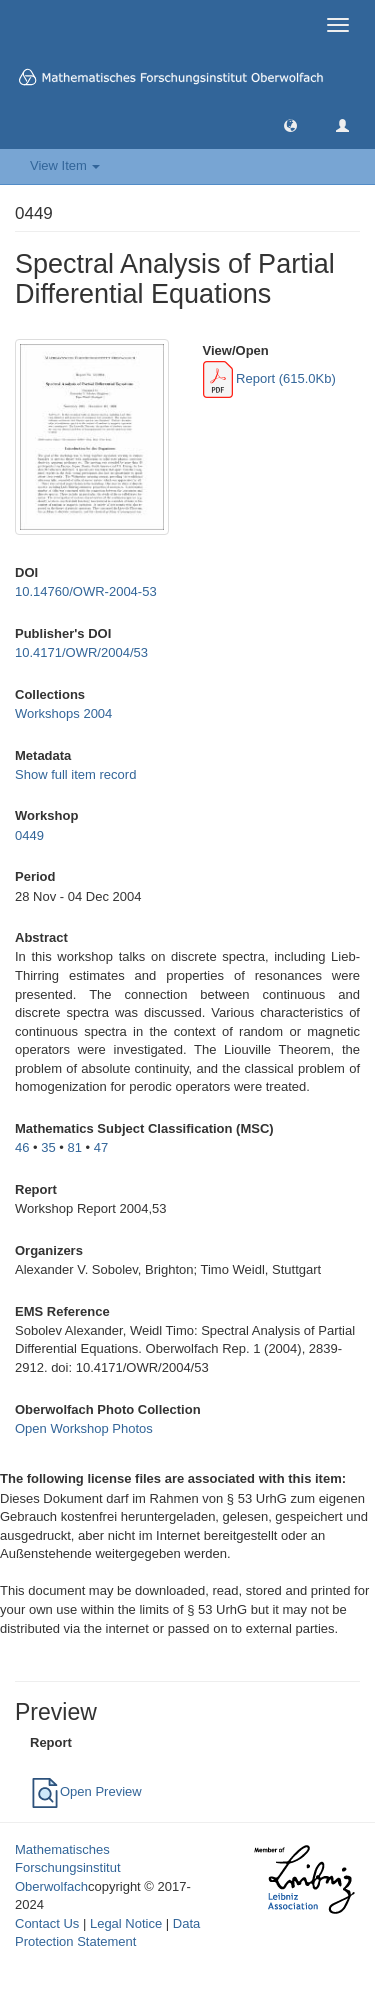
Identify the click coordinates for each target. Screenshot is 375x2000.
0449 (29, 835)
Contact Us (47, 1923)
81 (75, 1147)
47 (101, 1147)
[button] (290, 124)
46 (22, 1147)
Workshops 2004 (63, 713)
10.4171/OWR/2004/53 (81, 652)
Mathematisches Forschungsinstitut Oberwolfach (68, 1868)
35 (48, 1147)
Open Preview (86, 1791)
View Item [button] (65, 165)
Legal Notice (126, 1923)
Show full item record (75, 774)
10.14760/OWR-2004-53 (86, 591)
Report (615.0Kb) (269, 378)
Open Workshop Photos (84, 1428)
